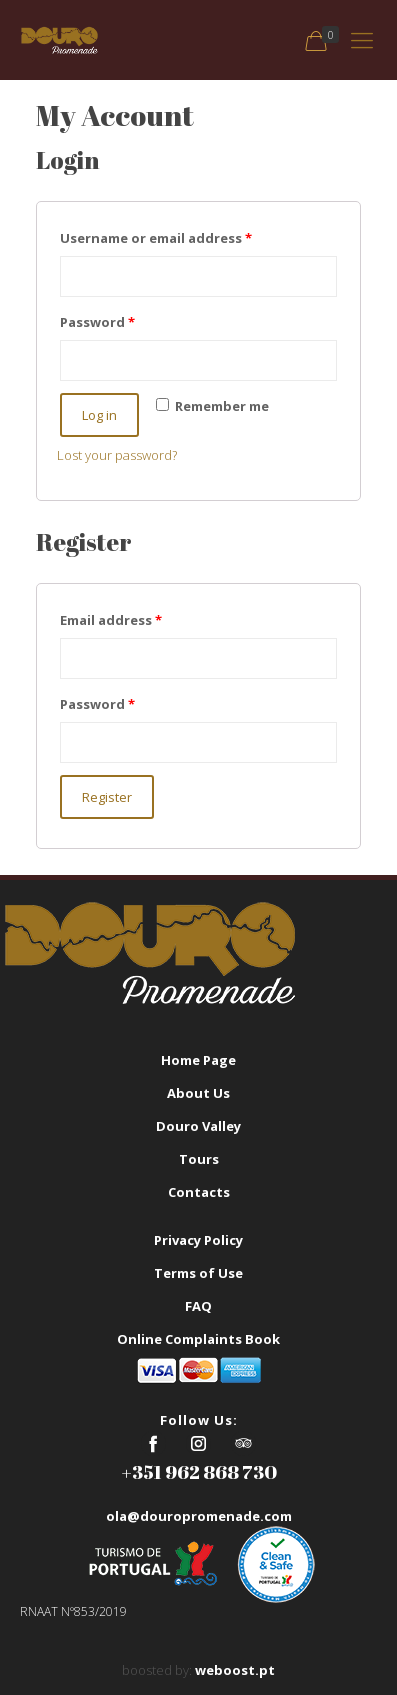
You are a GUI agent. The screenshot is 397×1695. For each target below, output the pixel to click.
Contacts (199, 1192)
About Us (198, 1093)
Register (107, 797)
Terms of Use (198, 1273)
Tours (199, 1159)
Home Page (198, 1060)
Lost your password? (117, 455)
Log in (99, 415)
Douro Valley (198, 1126)
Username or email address (156, 238)
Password (97, 322)
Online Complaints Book (198, 1339)
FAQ (198, 1306)
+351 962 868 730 (199, 1472)
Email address (111, 620)
